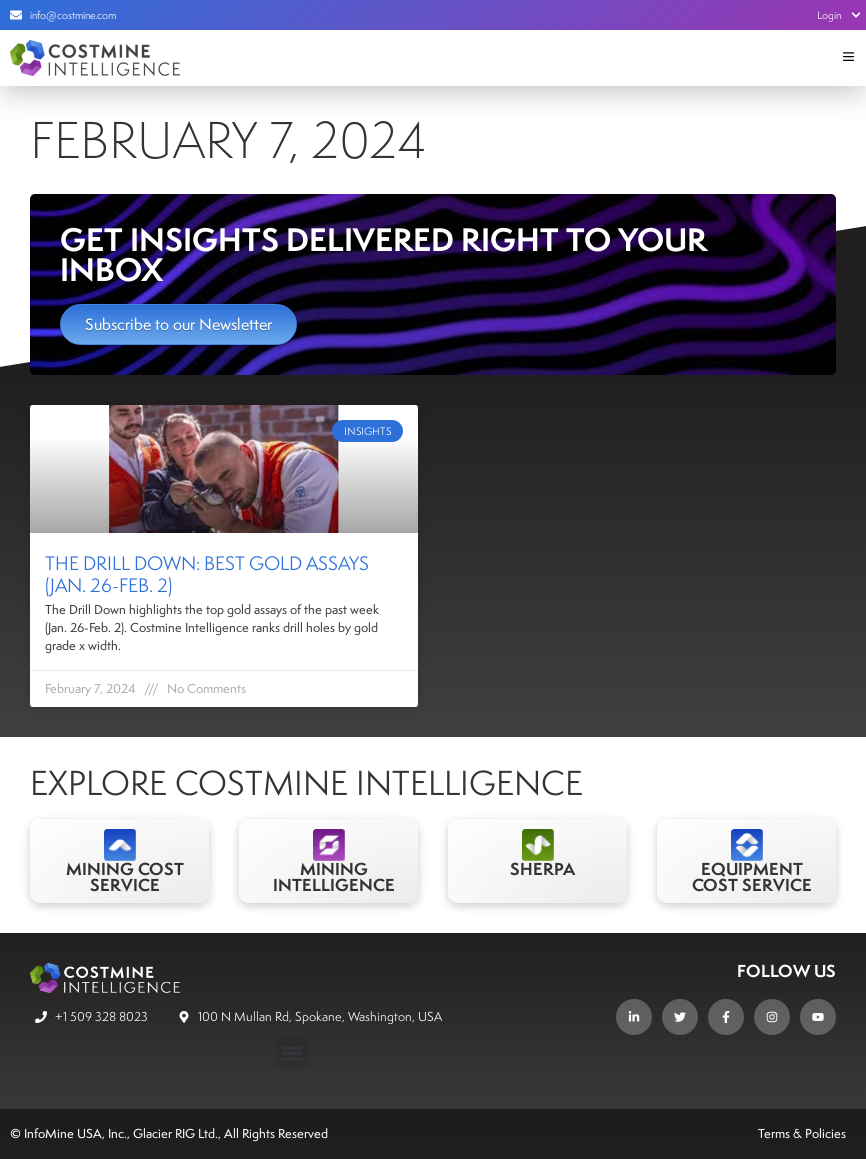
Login (839, 15)
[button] (292, 1052)
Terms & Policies (802, 1133)
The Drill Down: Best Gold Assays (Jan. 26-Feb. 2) (207, 574)
